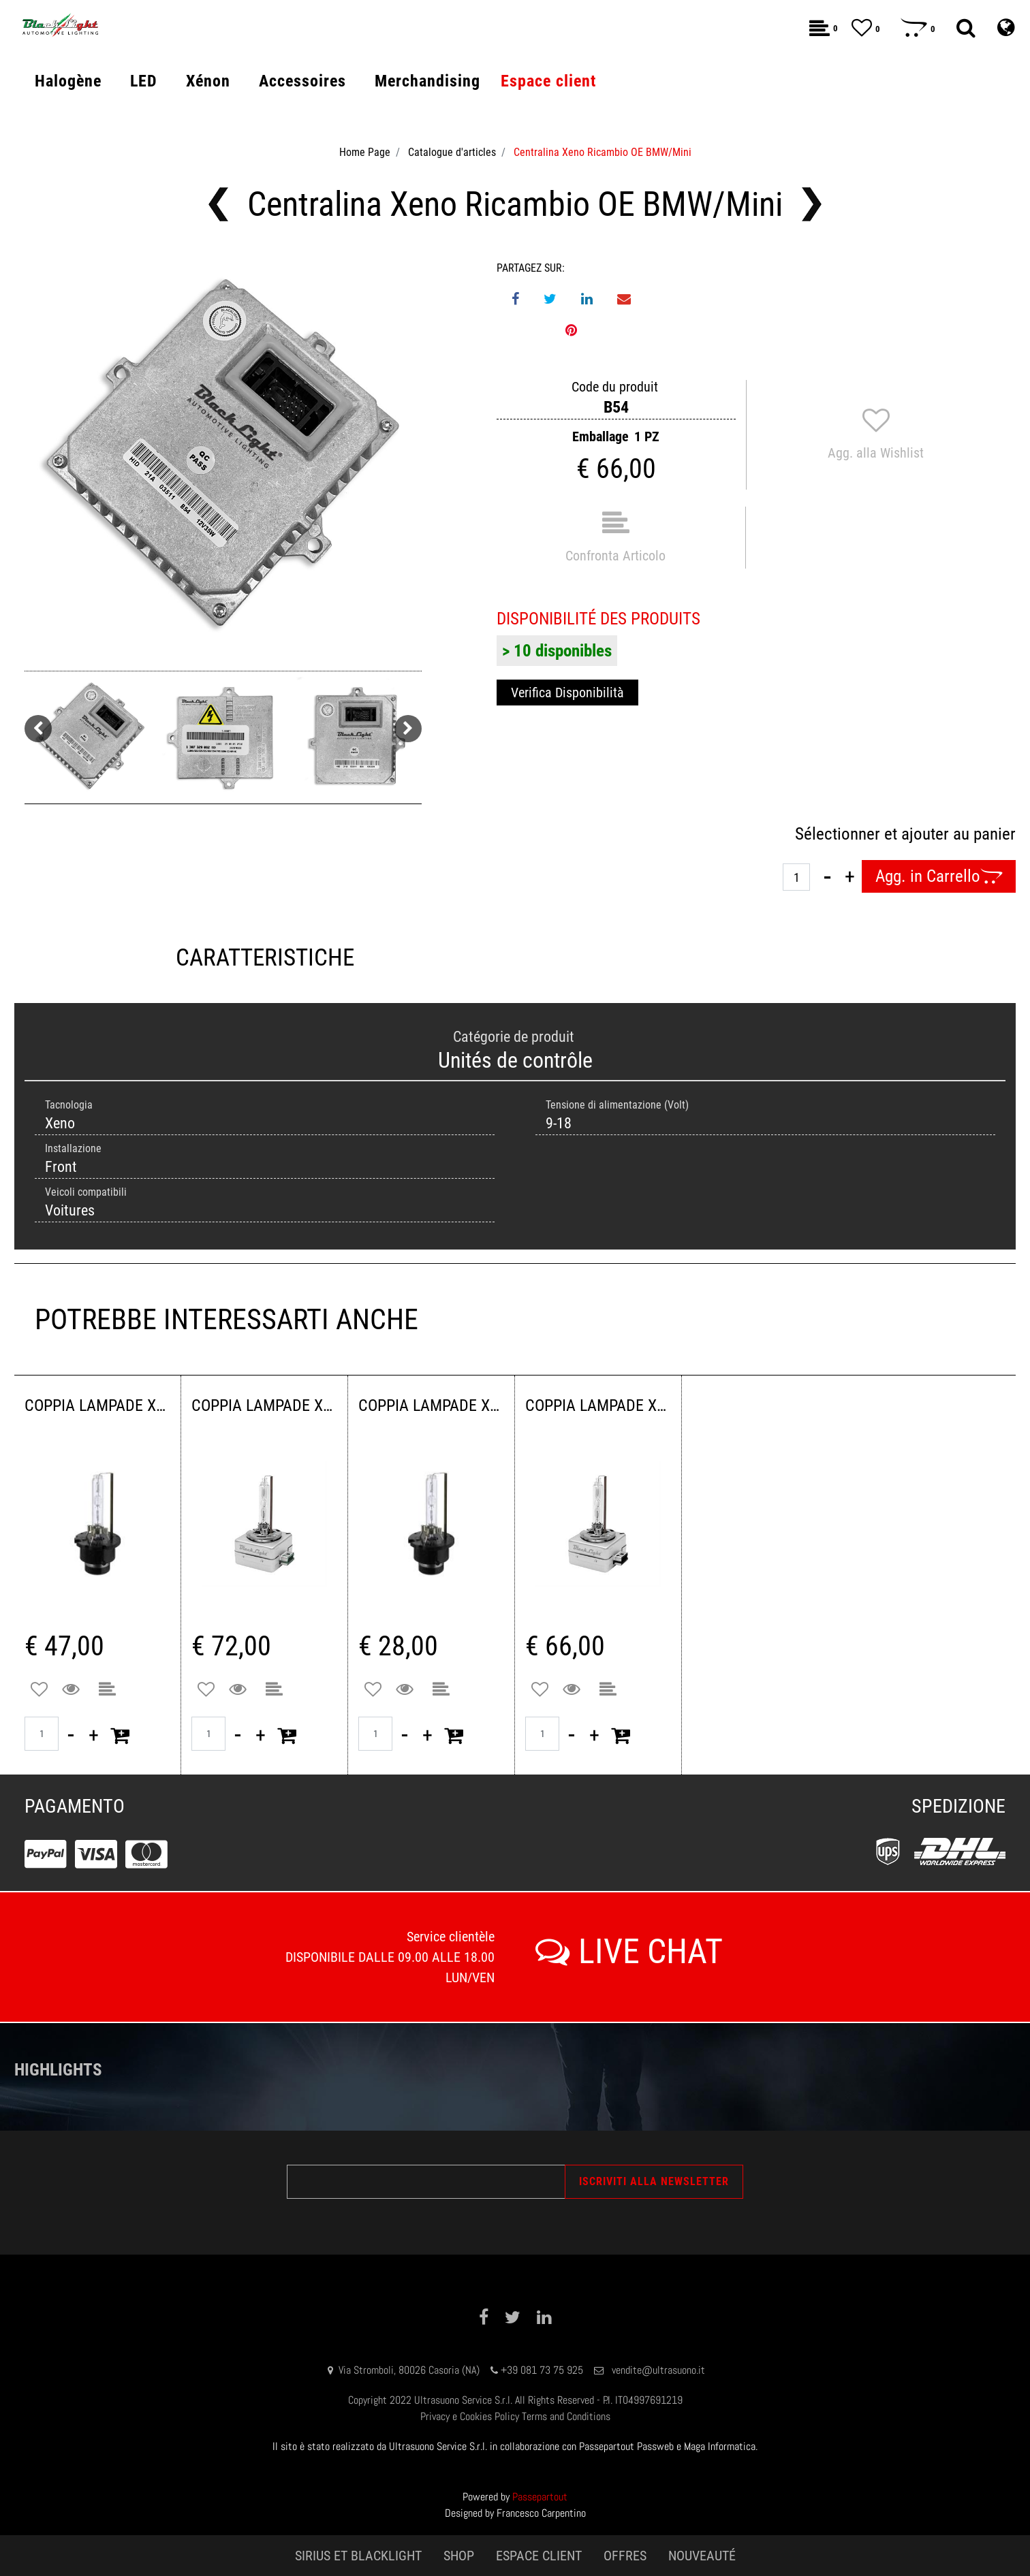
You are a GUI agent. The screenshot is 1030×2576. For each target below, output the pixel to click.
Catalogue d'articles (452, 152)
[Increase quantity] (850, 876)
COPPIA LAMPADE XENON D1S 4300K (598, 1405)
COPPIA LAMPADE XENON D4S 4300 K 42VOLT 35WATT (97, 1405)
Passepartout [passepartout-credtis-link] (539, 2497)
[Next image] (408, 728)
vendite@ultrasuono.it (658, 2370)
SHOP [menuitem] (458, 2555)
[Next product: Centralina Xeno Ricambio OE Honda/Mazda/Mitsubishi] (811, 204)
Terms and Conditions (566, 2416)
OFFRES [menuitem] (625, 2555)
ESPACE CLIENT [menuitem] (539, 2555)
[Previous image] (38, 728)
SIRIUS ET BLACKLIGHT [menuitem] (358, 2555)
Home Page (364, 152)
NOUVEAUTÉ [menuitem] (702, 2555)
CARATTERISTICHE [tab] (265, 958)
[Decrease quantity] (827, 876)
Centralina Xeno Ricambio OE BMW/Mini (602, 152)
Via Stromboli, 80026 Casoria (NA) (409, 2370)
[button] (223, 458)
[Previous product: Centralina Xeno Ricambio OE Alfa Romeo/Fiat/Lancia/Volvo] (218, 204)
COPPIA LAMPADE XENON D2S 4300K (431, 1405)
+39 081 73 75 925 (542, 2370)
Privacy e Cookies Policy (469, 2416)
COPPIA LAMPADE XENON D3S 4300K (264, 1405)
